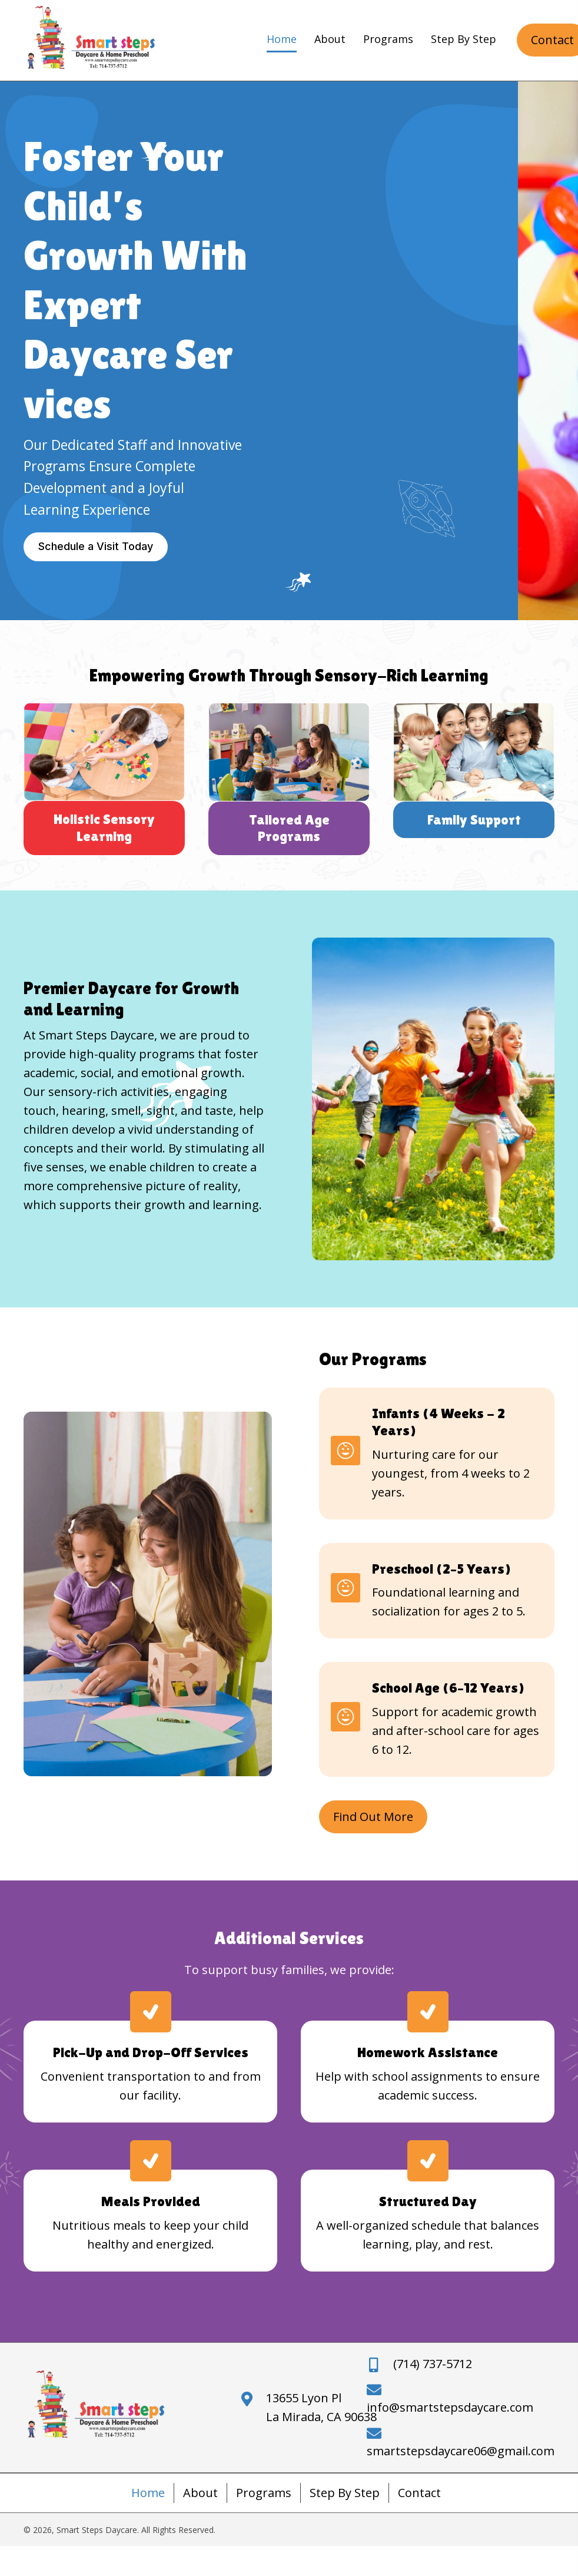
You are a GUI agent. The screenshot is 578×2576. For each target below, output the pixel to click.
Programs (263, 2493)
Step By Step (345, 2493)
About (200, 2493)
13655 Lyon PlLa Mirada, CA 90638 (321, 2407)
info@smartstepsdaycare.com (450, 2407)
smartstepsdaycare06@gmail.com (460, 2451)
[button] (96, 546)
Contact (419, 2493)
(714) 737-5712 (432, 2364)
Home (148, 2493)
